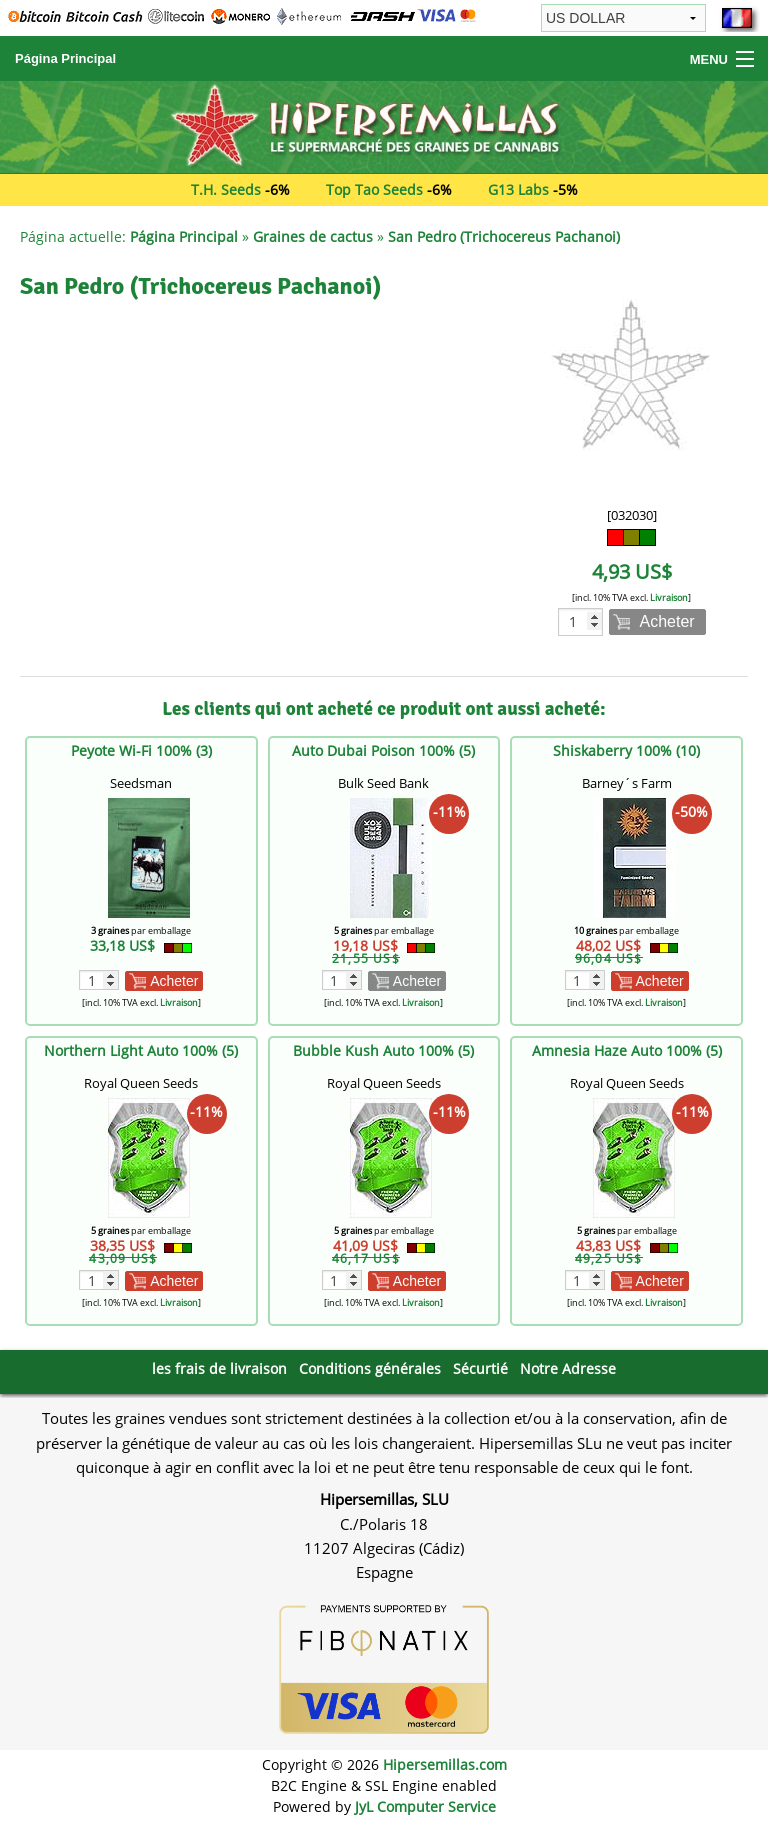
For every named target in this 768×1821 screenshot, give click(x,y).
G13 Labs (518, 189)
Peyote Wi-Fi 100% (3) (141, 750)
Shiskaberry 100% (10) (626, 750)
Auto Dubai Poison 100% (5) (383, 750)
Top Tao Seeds (374, 189)
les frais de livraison (219, 1368)
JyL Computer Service (425, 1806)
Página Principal (65, 58)
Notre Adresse (568, 1368)
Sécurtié (480, 1368)
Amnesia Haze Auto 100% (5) (627, 1050)
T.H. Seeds (226, 189)
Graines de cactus (313, 236)
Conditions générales (370, 1368)
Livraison (669, 597)
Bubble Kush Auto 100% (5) (383, 1050)
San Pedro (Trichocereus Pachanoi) (504, 236)
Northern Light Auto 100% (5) (141, 1050)
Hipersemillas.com (445, 1764)
